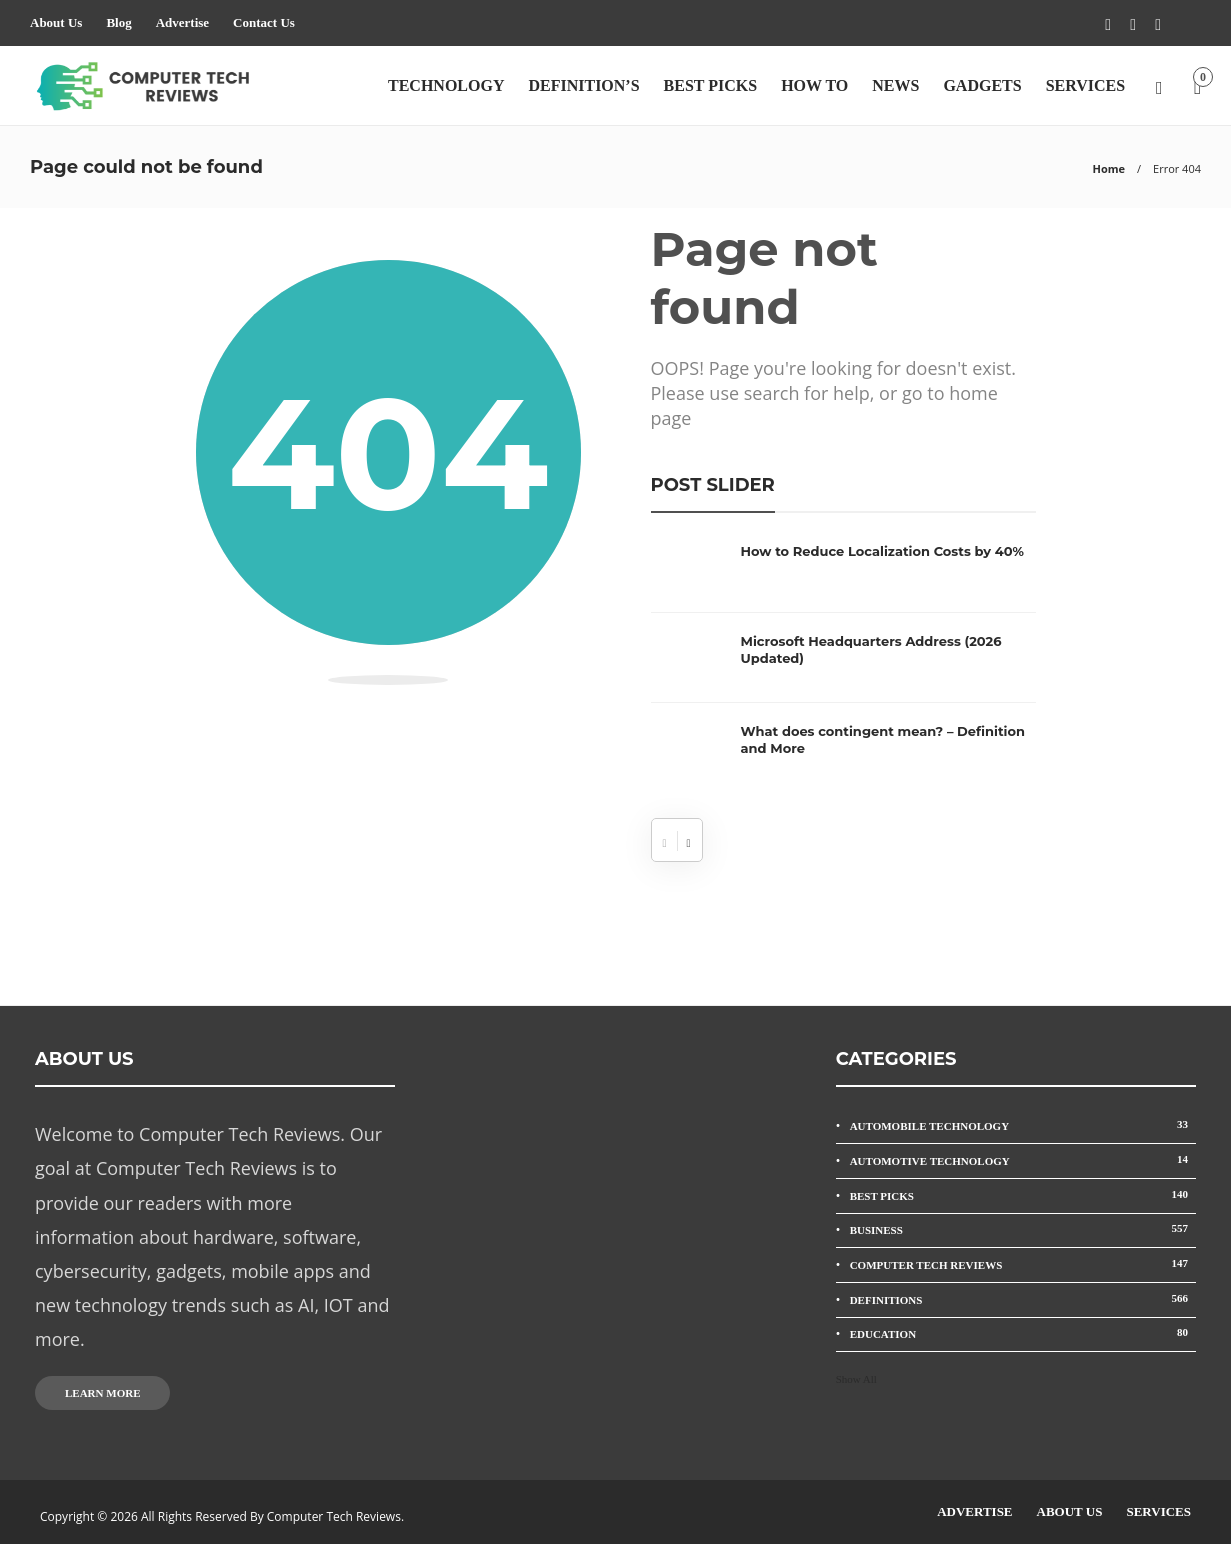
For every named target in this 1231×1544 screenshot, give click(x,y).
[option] (843, 668)
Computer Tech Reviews (1023, 1263)
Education (1023, 1332)
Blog (118, 22)
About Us (56, 22)
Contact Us (264, 22)
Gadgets (982, 85)
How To (814, 85)
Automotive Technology (1023, 1159)
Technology (446, 85)
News (895, 85)
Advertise (182, 22)
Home (1108, 168)
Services (1085, 85)
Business (1023, 1228)
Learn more (102, 1393)
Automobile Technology (1023, 1124)
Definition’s (583, 85)
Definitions (1023, 1298)
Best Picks (711, 85)
